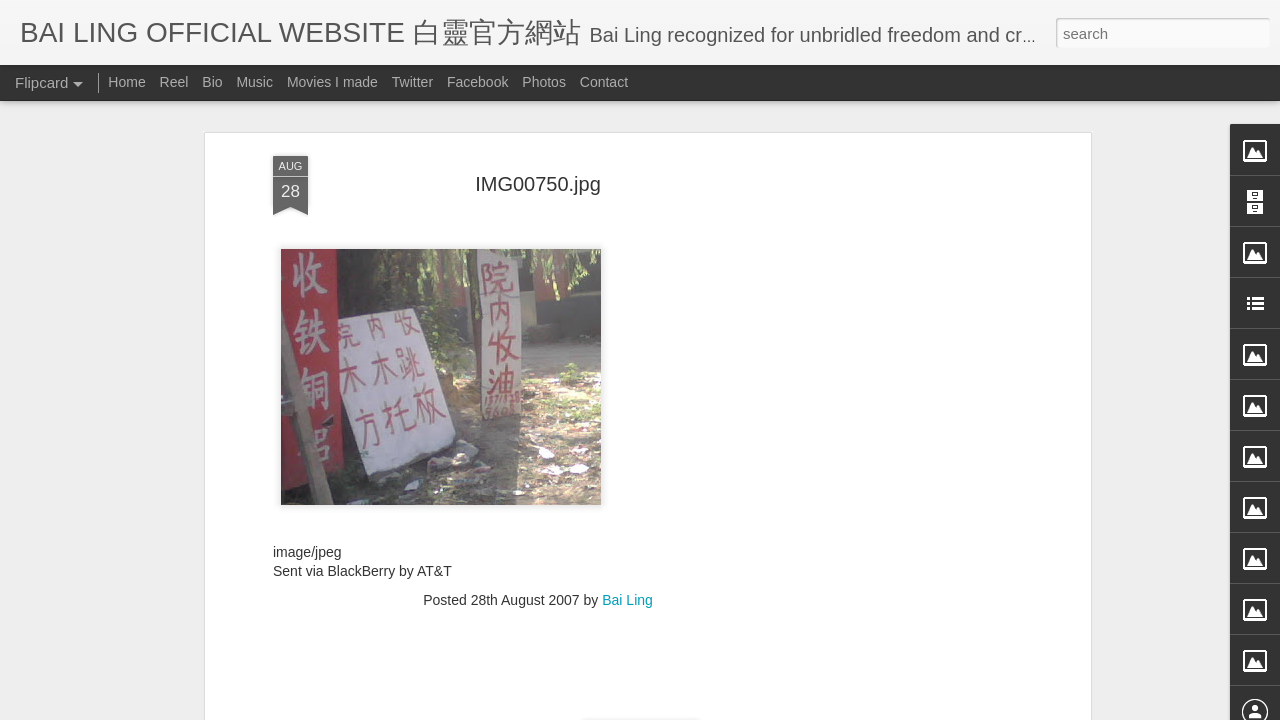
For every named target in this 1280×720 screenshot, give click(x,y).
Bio (212, 82)
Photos (544, 82)
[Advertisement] (913, 348)
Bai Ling (627, 476)
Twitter (412, 82)
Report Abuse (822, 707)
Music (254, 82)
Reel (174, 82)
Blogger (763, 707)
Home (126, 82)
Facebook (477, 82)
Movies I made (332, 82)
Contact (604, 82)
